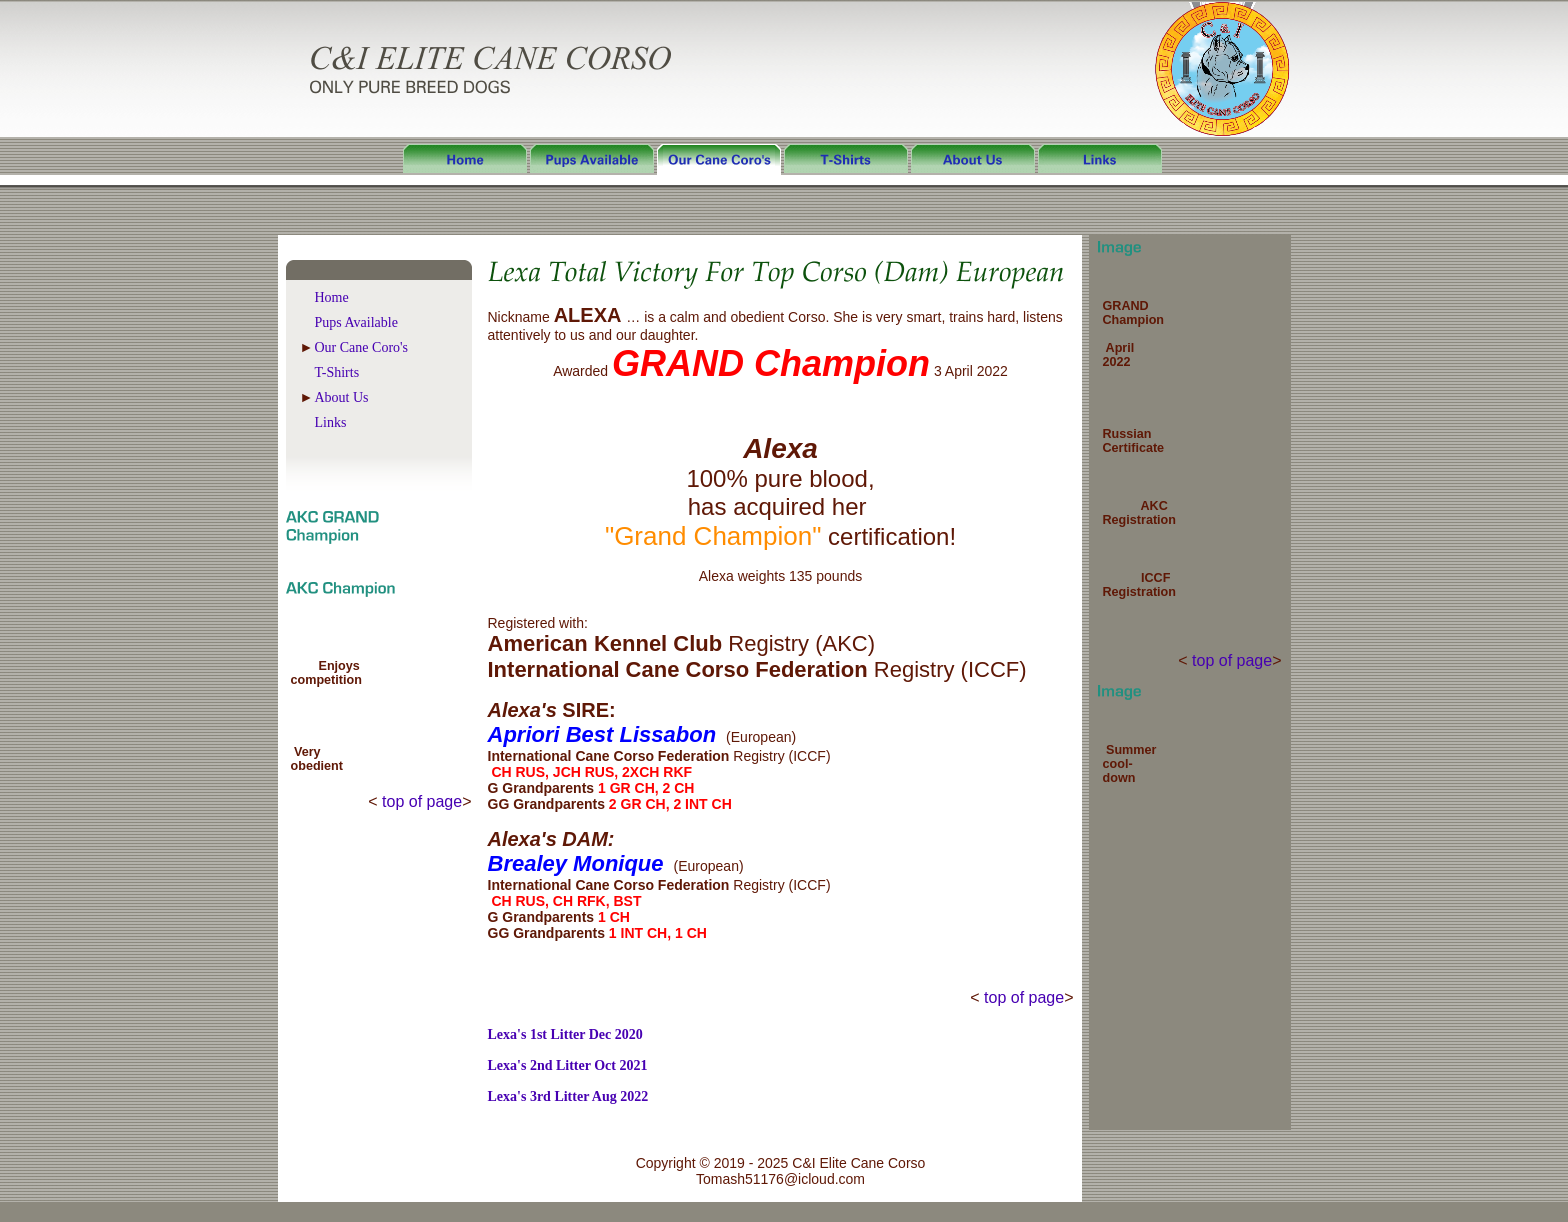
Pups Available (356, 322)
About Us (342, 397)
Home (332, 297)
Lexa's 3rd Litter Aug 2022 (568, 1096)
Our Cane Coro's (362, 347)
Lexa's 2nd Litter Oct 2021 (568, 1065)
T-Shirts (337, 372)
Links (331, 422)
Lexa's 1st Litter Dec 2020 (565, 1034)
